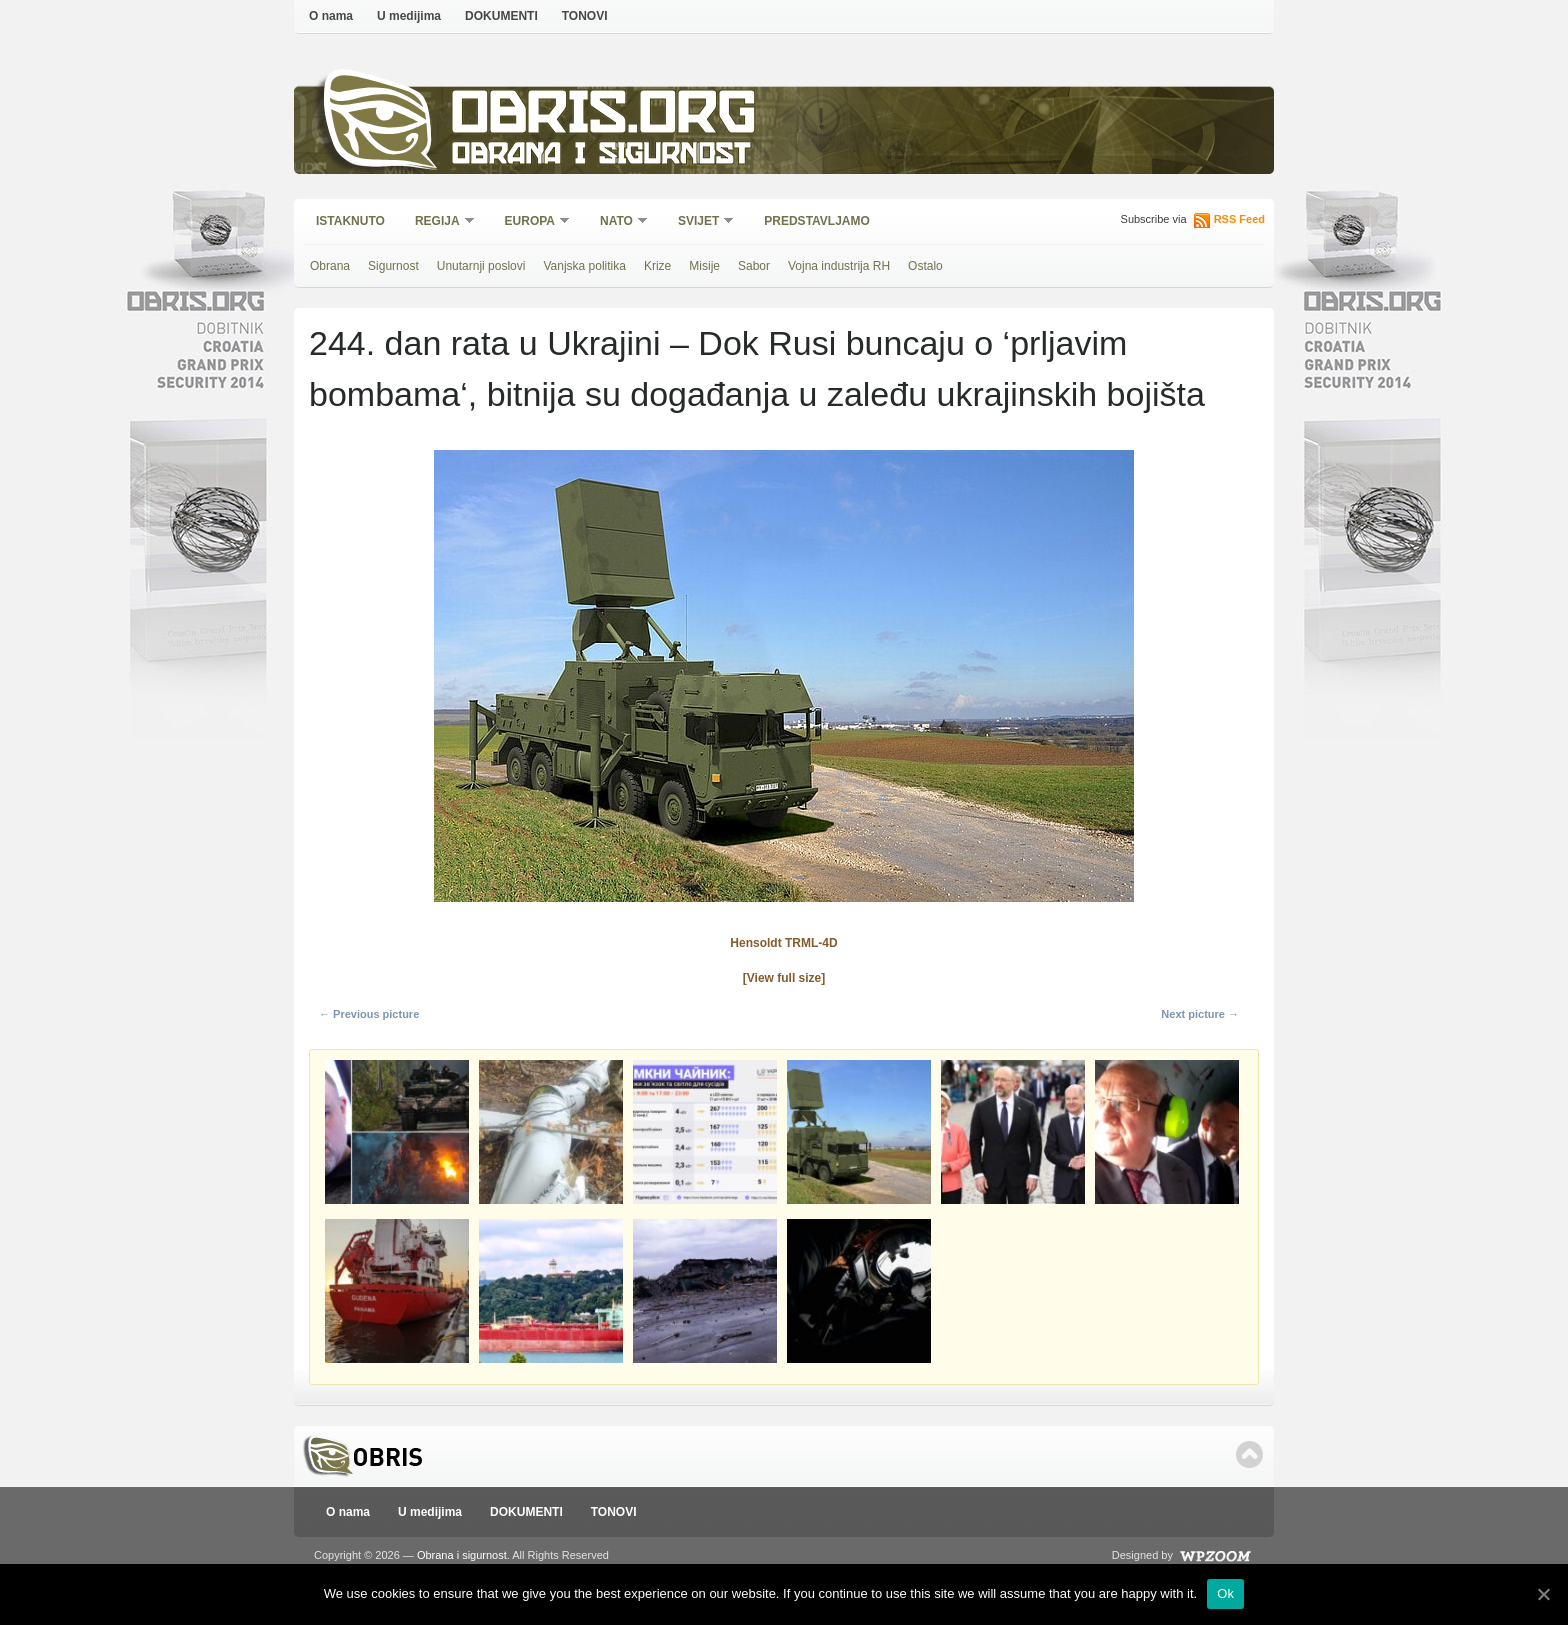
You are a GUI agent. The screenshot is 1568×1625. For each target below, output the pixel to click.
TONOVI (585, 16)
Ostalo (925, 266)
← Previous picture (369, 1014)
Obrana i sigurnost (600, 156)
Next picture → (1200, 1014)
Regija (438, 222)
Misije (704, 266)
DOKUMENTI (501, 16)
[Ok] (1543, 1594)
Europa (531, 222)
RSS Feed (1239, 219)
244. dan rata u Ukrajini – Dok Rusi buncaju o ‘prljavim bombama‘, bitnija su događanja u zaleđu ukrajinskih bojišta (757, 368)
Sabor (754, 266)
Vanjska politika (584, 266)
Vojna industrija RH (839, 266)
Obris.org (604, 117)
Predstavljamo (817, 221)
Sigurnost (393, 266)
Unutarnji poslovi (481, 266)
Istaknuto (350, 221)
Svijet (699, 222)
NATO (617, 222)
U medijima (409, 16)
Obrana (330, 266)
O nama (331, 16)
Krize (657, 266)
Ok (1225, 1593)
